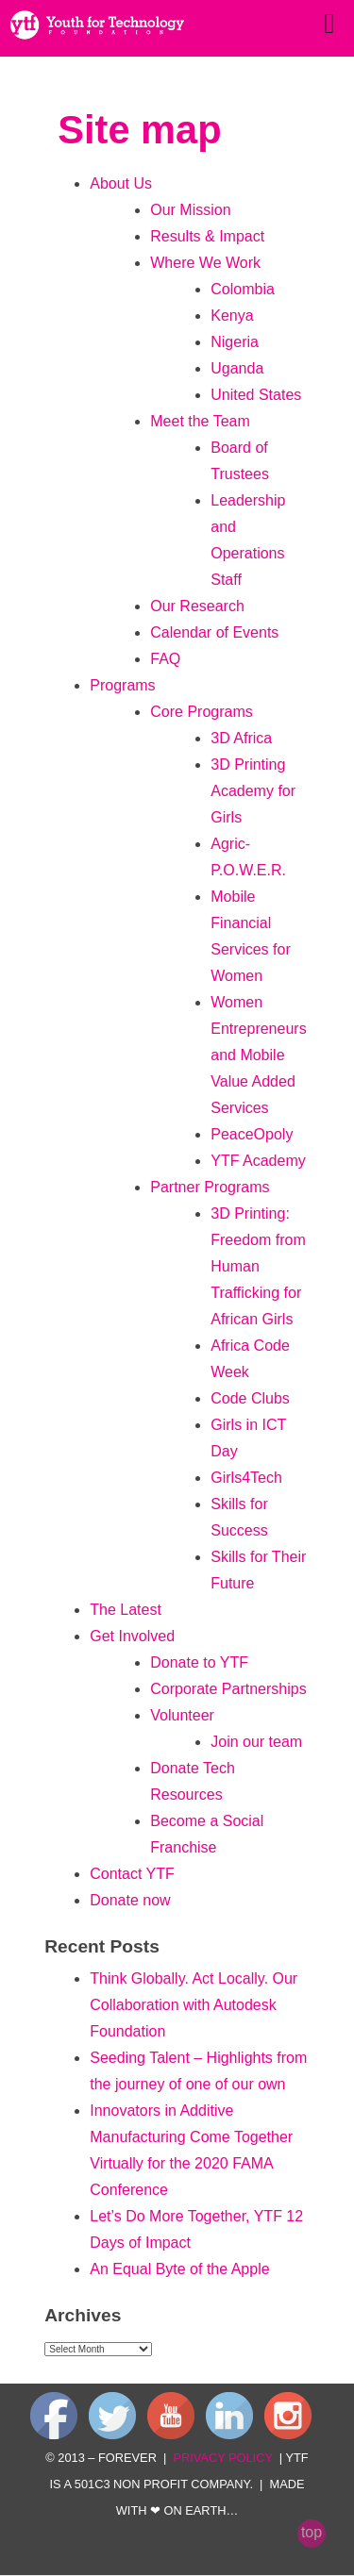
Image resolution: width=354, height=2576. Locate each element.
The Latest (125, 1610)
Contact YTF (132, 1874)
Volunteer (182, 1715)
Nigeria (235, 342)
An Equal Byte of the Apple (179, 2269)
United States (256, 395)
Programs (122, 685)
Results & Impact (207, 236)
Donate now (130, 1900)
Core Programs (201, 712)
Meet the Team (200, 421)
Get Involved (132, 1636)
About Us (121, 183)
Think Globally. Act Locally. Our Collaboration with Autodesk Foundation (193, 2004)
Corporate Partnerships (228, 1689)
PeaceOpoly (252, 1134)
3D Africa (241, 738)
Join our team (256, 1742)
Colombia (243, 289)
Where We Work (205, 263)
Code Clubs (250, 1398)
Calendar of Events (214, 632)
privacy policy (222, 2458)
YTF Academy (258, 1161)
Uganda (237, 368)
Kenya (232, 315)
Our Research (197, 606)
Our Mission (190, 210)
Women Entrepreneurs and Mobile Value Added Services (258, 1055)
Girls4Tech (246, 1478)
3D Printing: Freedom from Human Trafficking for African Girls (258, 1266)
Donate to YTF (199, 1662)
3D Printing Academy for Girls (253, 790)
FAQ (165, 659)
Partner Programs (209, 1187)
